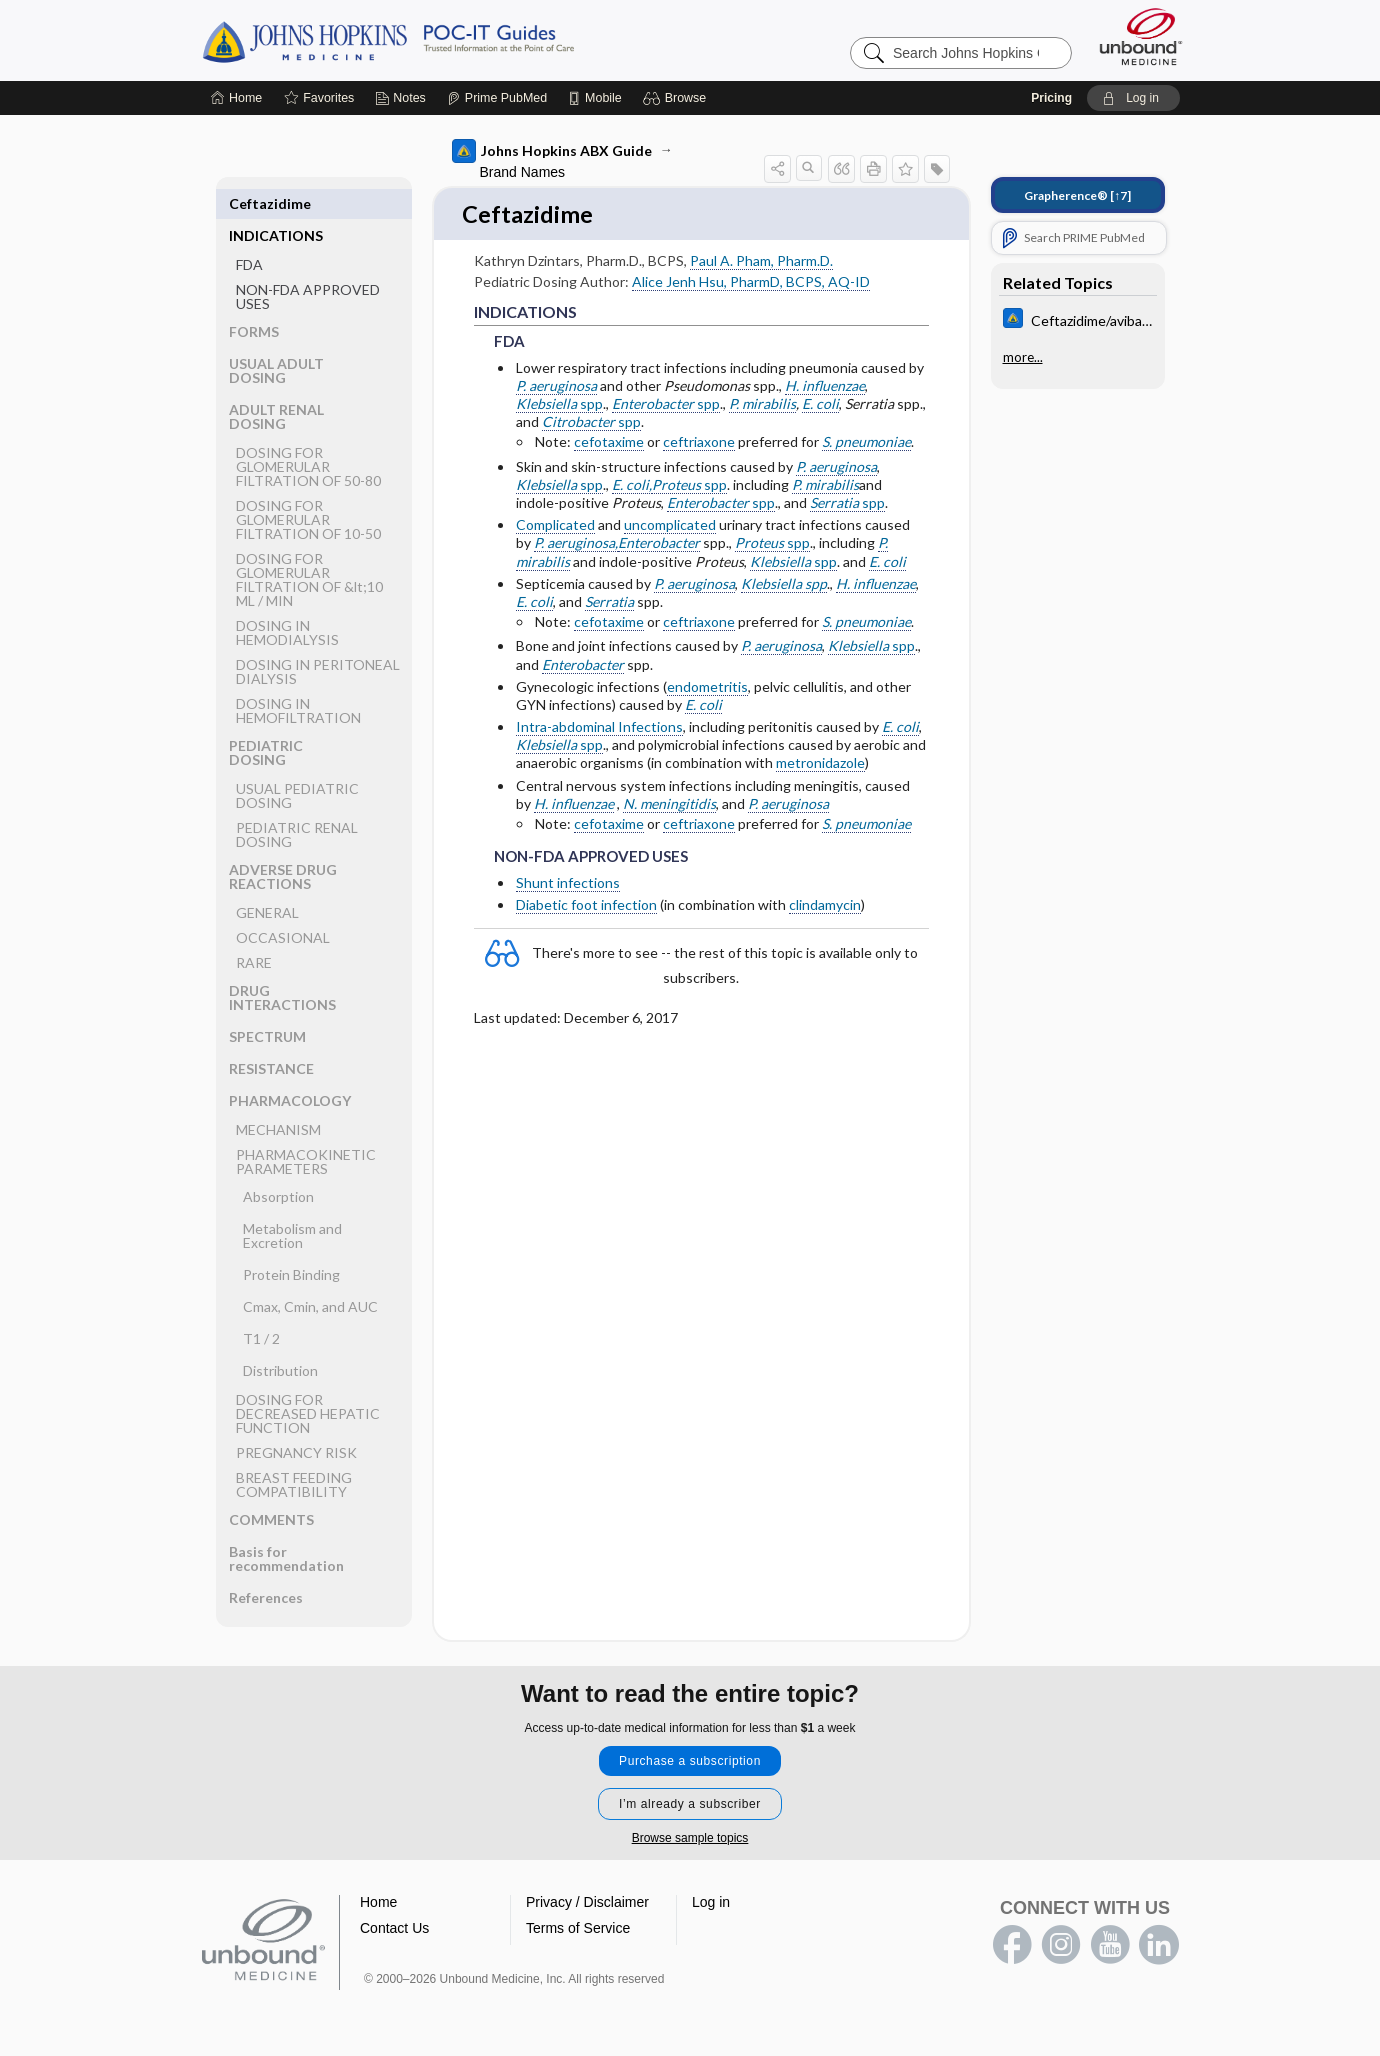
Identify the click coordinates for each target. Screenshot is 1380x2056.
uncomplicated (670, 526)
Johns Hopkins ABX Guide (552, 151)
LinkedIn (1159, 1946)
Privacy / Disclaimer (587, 1903)
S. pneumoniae (866, 443)
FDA (249, 232)
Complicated (555, 526)
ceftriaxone (699, 443)
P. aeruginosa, (576, 544)
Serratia (609, 603)
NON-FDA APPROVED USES (308, 264)
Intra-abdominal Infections (599, 728)
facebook (1012, 1946)
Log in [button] (711, 1903)
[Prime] (497, 98)
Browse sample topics (690, 1839)
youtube (1110, 1946)
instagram (1061, 1946)
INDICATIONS (276, 203)
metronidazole (820, 764)
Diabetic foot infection (586, 905)
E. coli (820, 405)
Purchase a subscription (690, 1762)
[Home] (236, 98)
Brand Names (523, 172)
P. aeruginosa (556, 386)
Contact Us (394, 1929)
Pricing (1051, 98)
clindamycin (825, 905)
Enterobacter (659, 544)
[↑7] (1077, 195)
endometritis (707, 687)
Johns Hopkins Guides (450, 40)
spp (559, 405)
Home (378, 1903)
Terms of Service (578, 1929)
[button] (677, 98)
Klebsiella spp (784, 584)
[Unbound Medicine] (1141, 36)
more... (1023, 357)
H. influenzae (825, 386)
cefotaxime (609, 443)
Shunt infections (568, 883)
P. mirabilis (762, 405)
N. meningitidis (669, 804)
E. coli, (632, 485)
